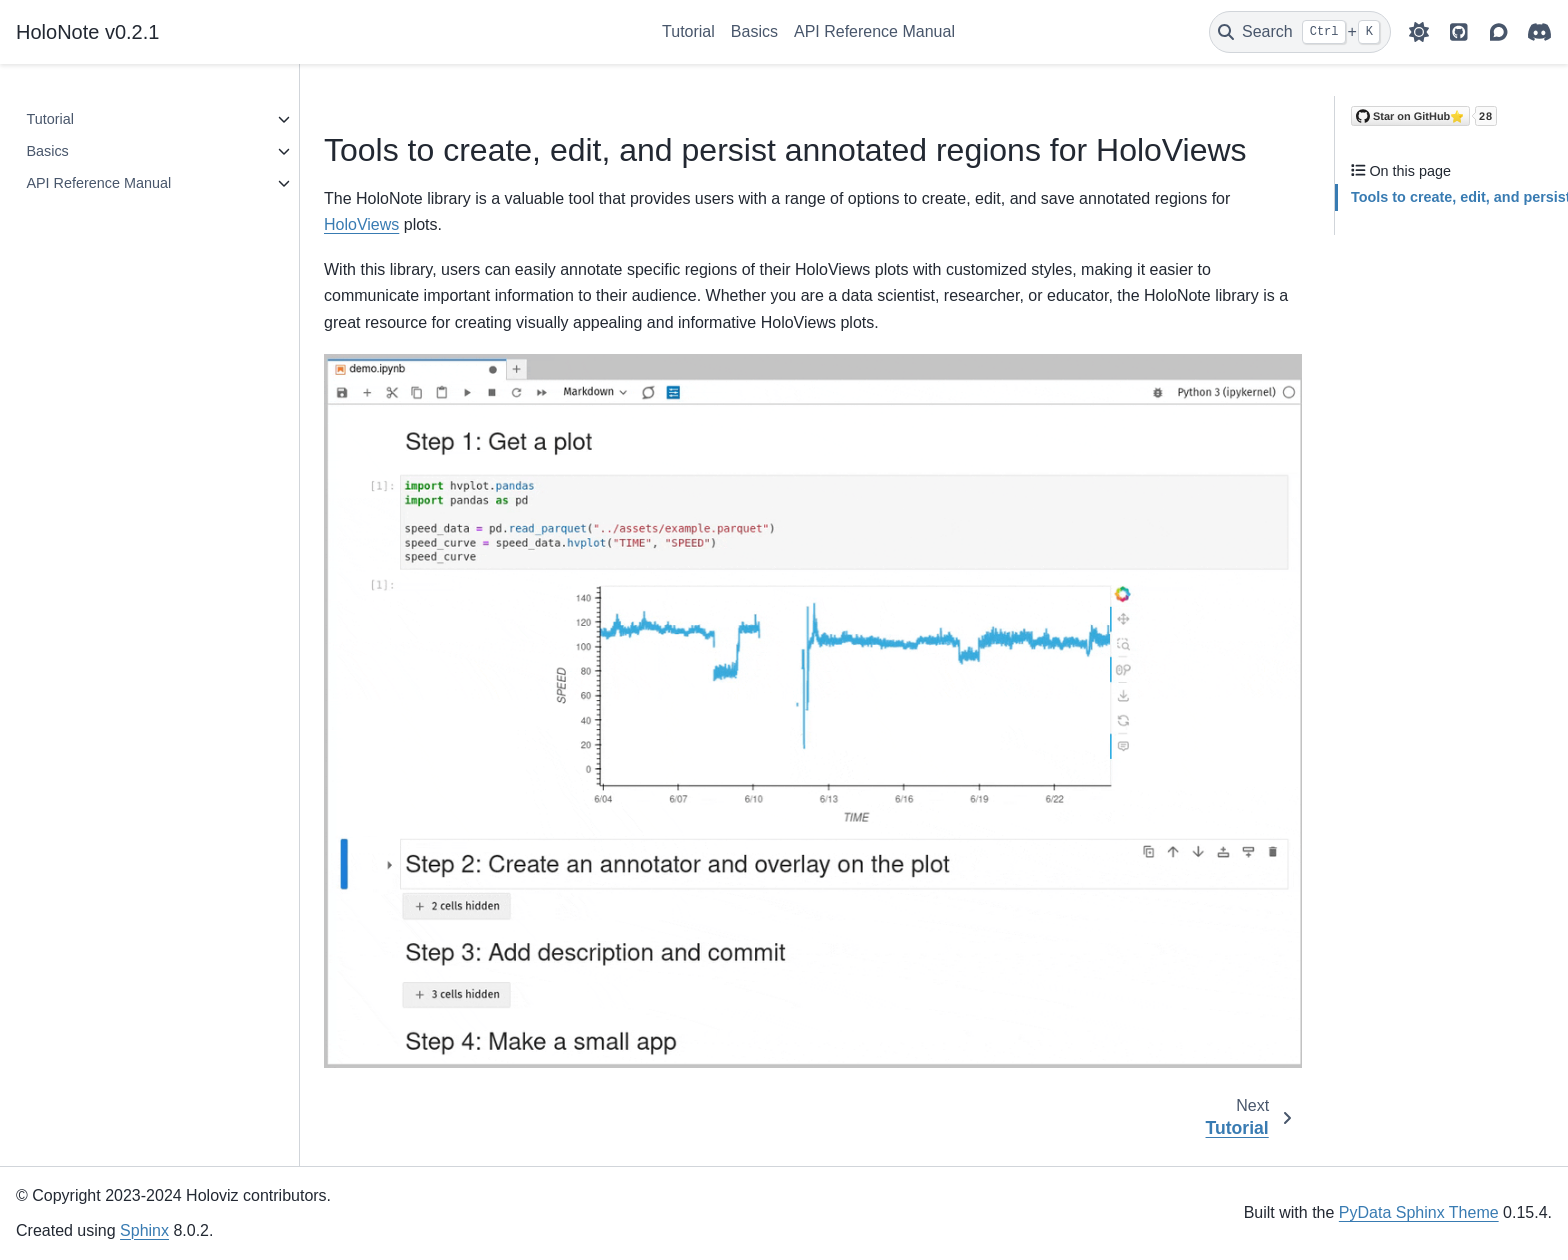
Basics (754, 31)
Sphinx (144, 1230)
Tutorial (688, 31)
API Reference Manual (874, 31)
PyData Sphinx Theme (1419, 1212)
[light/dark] (1419, 32)
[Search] (1300, 32)
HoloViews (361, 224)
